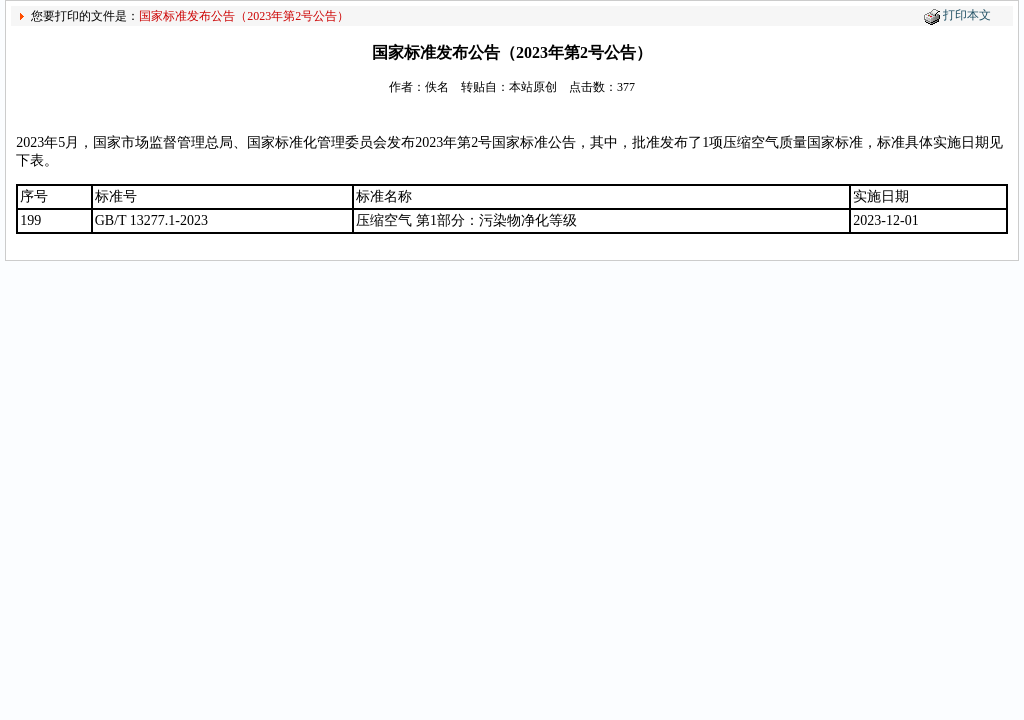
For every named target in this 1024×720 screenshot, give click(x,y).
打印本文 (967, 15)
